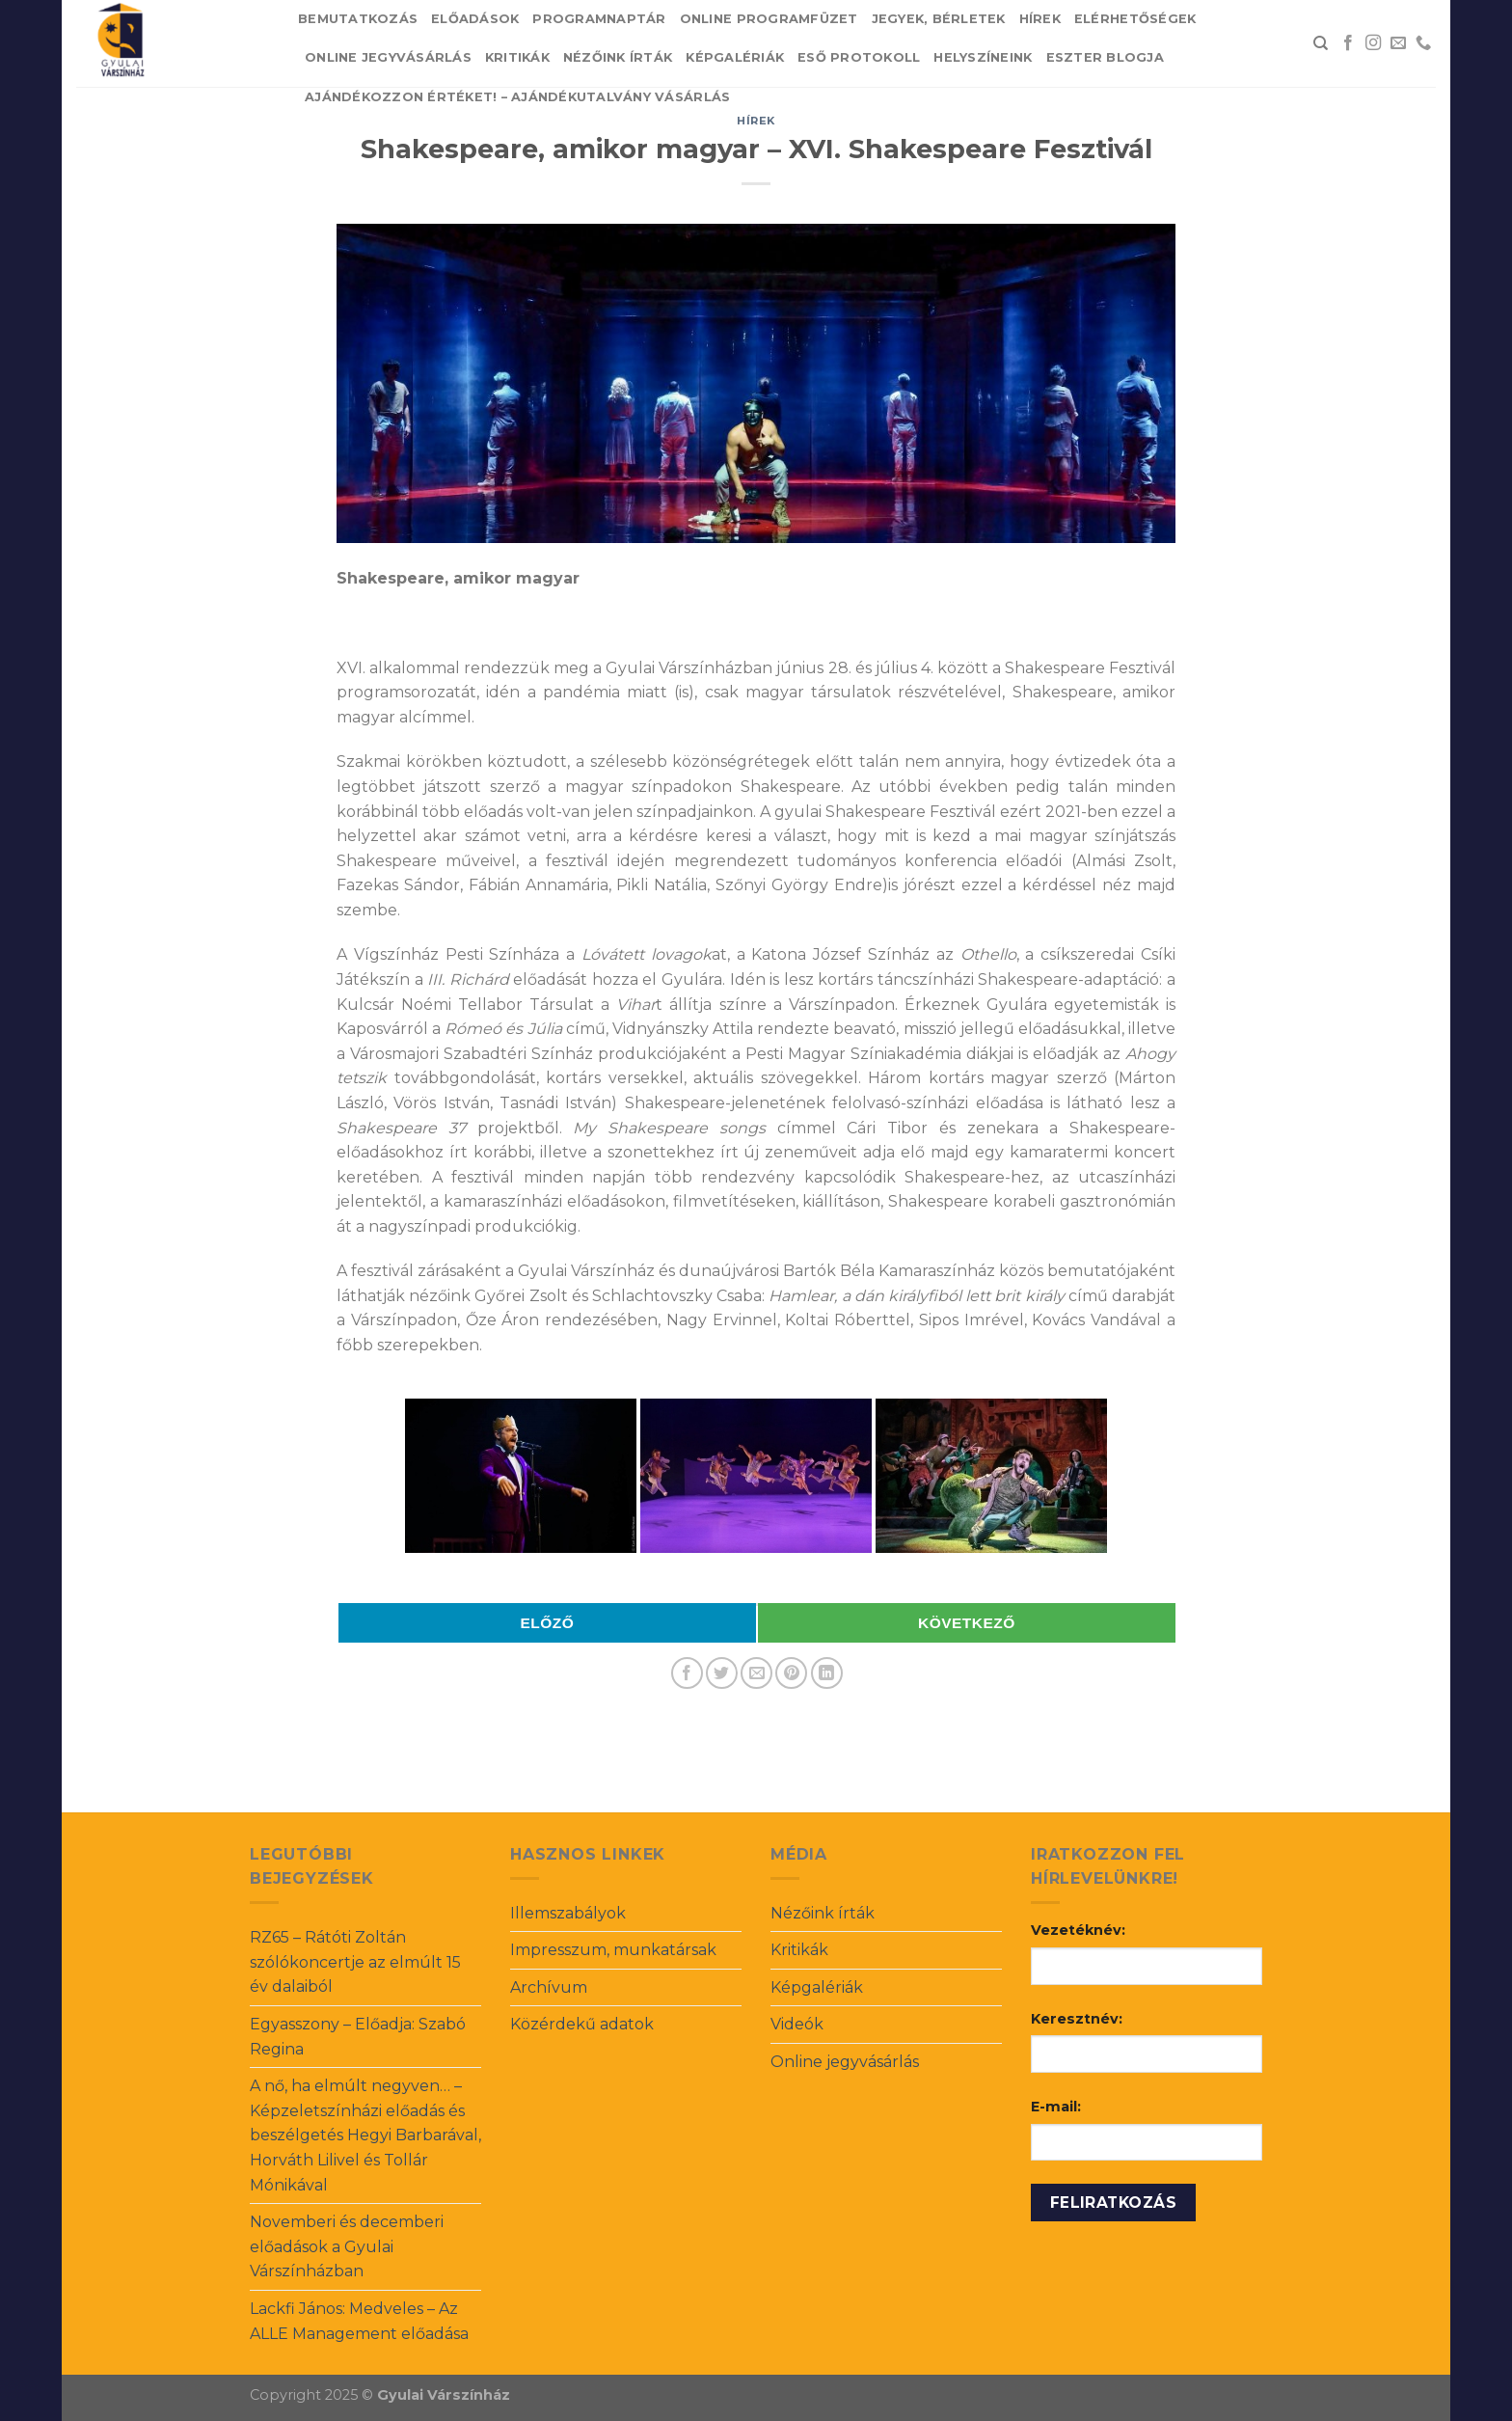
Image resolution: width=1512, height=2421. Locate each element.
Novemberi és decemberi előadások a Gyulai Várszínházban (347, 2246)
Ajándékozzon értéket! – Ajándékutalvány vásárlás (517, 97)
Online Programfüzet (769, 19)
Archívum (548, 1987)
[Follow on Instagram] (1373, 43)
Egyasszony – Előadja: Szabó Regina (358, 2036)
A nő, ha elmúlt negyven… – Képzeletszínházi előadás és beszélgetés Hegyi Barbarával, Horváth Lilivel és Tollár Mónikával (365, 2135)
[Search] (1320, 43)
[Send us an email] (1398, 43)
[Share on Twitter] (722, 1673)
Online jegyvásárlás (388, 57)
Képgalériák (735, 57)
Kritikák (517, 57)
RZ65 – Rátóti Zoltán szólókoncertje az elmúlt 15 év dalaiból (355, 1962)
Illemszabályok (568, 1913)
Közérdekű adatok (582, 2024)
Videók (797, 2024)
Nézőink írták (617, 57)
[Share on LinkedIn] (827, 1673)
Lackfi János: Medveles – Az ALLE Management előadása (359, 2321)
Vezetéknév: (1078, 1930)
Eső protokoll (858, 57)
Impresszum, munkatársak (613, 1950)
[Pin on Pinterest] (791, 1673)
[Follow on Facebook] (1348, 43)
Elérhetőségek (1135, 19)
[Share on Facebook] (687, 1673)
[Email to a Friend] (756, 1673)
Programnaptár (598, 19)
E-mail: (1056, 2106)
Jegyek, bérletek (939, 19)
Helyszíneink (982, 57)
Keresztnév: (1076, 2018)
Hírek (1040, 19)
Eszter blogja (1105, 57)
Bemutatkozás (358, 19)
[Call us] (1423, 43)
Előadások (475, 19)
